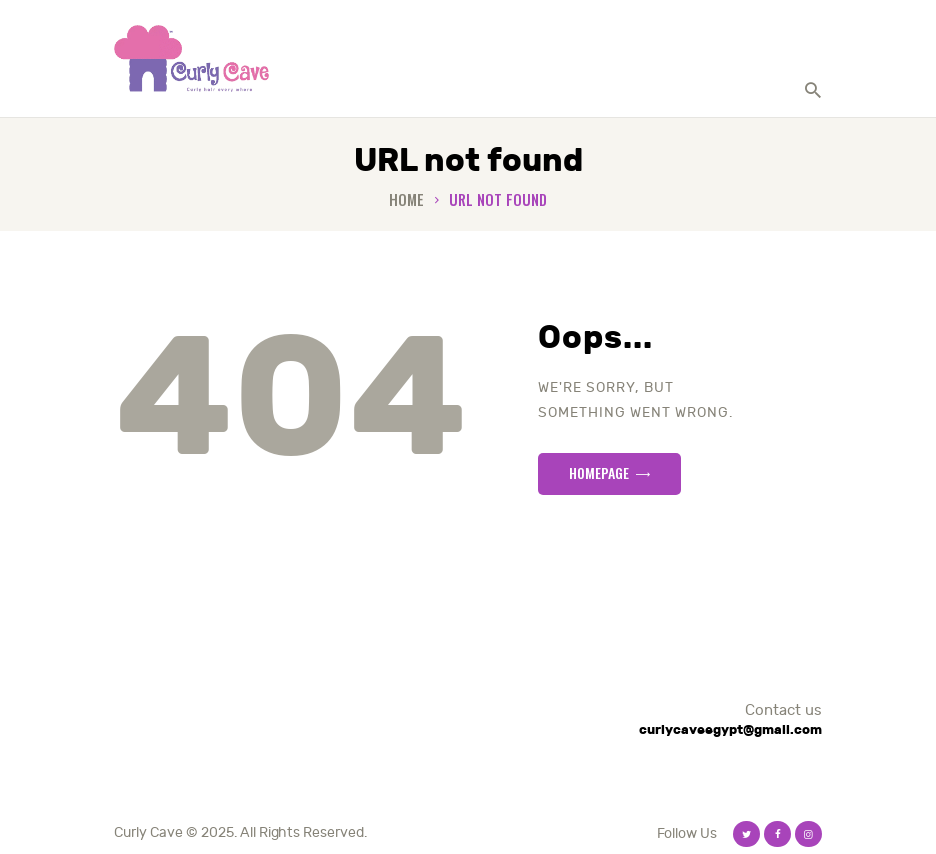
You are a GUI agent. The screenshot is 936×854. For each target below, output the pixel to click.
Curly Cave (148, 832)
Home (406, 199)
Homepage (599, 472)
